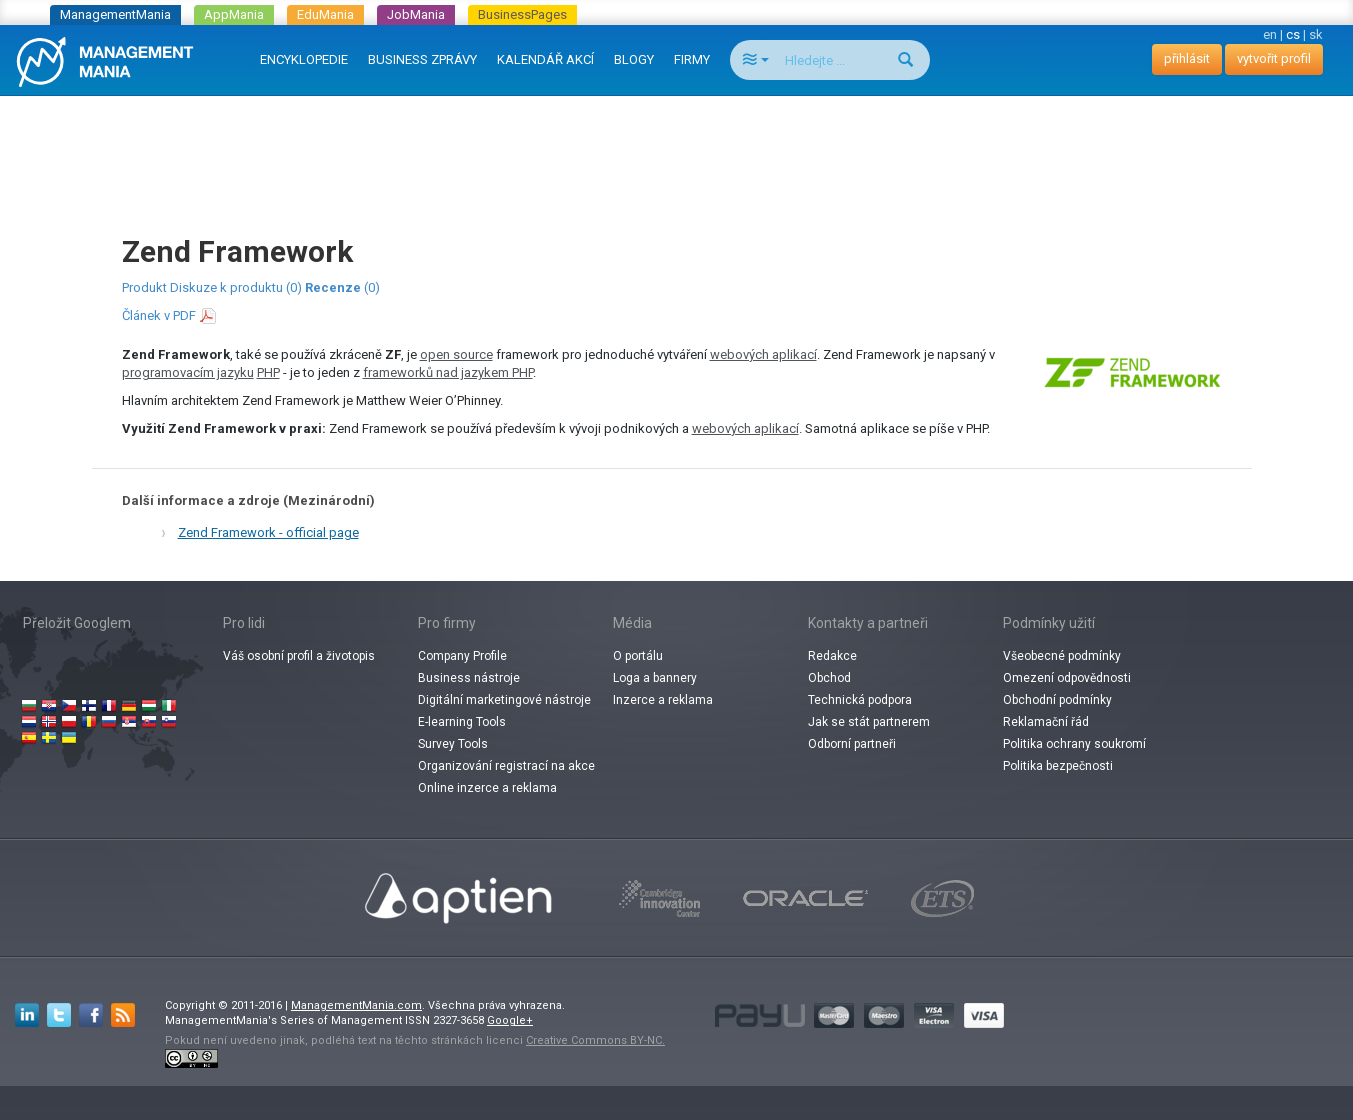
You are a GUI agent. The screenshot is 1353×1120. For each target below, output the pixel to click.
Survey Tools (453, 744)
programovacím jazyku (188, 372)
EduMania (325, 14)
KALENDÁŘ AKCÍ (545, 59)
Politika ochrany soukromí (1074, 744)
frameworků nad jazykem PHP (448, 372)
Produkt (144, 287)
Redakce (832, 656)
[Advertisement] (677, 146)
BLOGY (634, 59)
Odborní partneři (852, 744)
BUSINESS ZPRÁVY (422, 59)
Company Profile (462, 656)
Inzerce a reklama (663, 700)
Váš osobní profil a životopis (299, 656)
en (1270, 34)
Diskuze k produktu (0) (236, 287)
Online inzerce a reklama (487, 788)
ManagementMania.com (356, 1005)
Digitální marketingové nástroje (504, 700)
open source (456, 354)
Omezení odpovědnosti (1067, 678)
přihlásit (1187, 58)
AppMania (234, 14)
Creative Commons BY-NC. (595, 1040)
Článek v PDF (159, 315)
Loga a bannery (655, 678)
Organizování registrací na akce (506, 766)
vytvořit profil (1274, 58)
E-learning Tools (462, 722)
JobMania (416, 14)
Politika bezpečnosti (1058, 766)
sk (1316, 34)
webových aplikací (763, 354)
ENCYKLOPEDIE (304, 59)
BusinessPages (522, 14)
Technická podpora (860, 700)
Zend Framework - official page (268, 532)
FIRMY (692, 59)
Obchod (829, 678)
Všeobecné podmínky (1062, 656)
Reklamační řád (1046, 722)
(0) (342, 287)
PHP (268, 372)
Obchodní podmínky (1057, 700)
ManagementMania (115, 14)
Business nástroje (469, 678)
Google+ (510, 1020)
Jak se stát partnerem (869, 722)
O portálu (638, 656)
